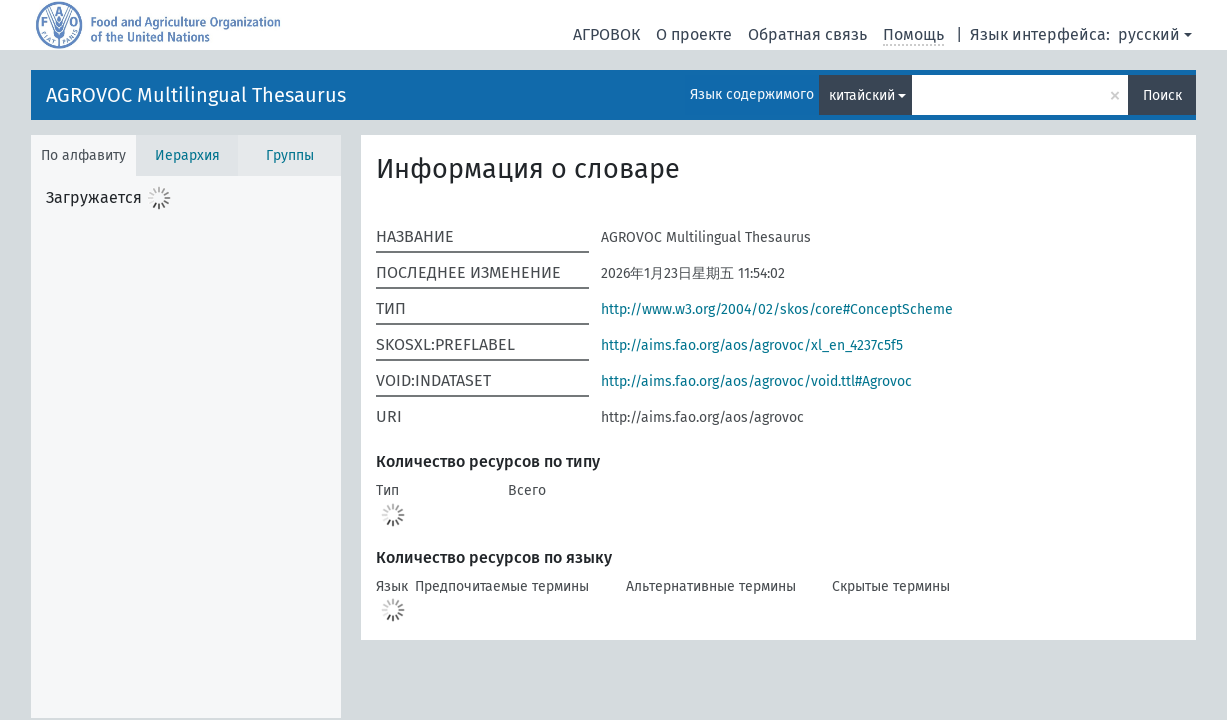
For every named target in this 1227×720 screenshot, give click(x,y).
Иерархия (187, 155)
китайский (862, 95)
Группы (290, 155)
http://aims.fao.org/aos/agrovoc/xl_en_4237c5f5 (752, 345)
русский (1149, 34)
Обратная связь (807, 34)
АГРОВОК (606, 34)
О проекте (694, 34)
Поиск (1162, 95)
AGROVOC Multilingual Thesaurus (196, 95)
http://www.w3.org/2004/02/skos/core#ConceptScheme (777, 309)
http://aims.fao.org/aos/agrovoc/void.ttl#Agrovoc (756, 381)
